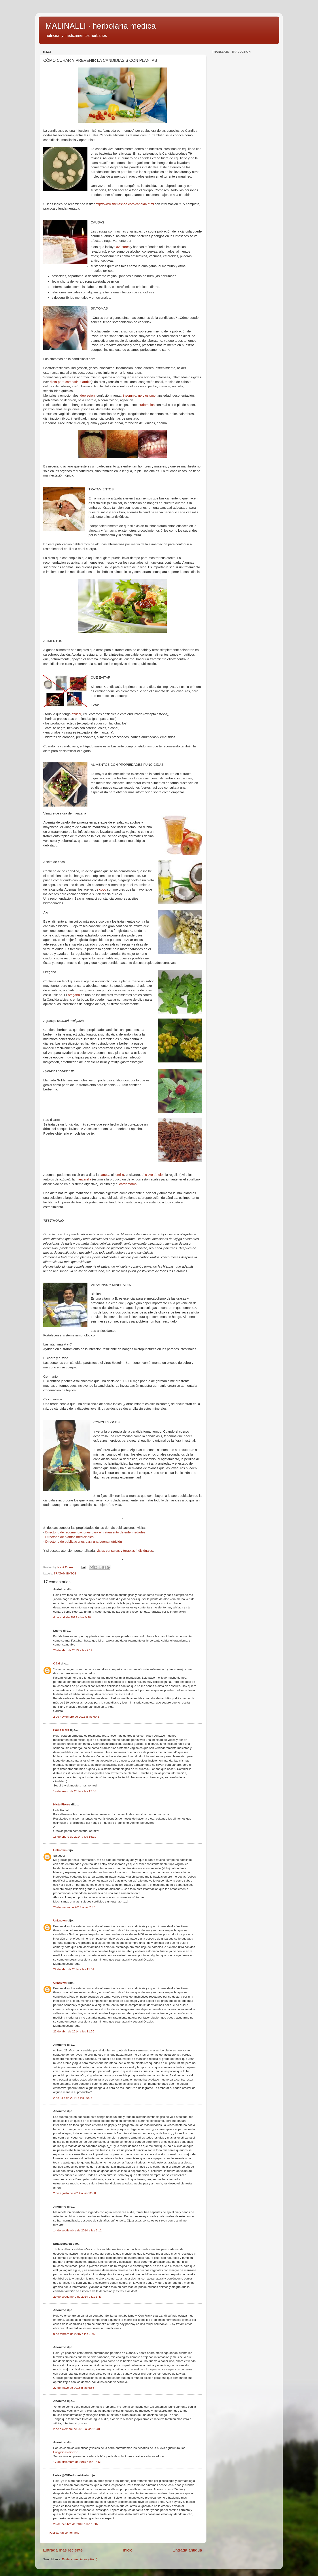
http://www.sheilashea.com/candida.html (125, 204)
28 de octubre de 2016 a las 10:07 (75, 2524)
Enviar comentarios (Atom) (79, 2559)
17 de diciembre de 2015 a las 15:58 (77, 2461)
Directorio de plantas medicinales (69, 1537)
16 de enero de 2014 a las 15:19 (74, 1836)
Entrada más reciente (63, 2550)
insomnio (129, 395)
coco (102, 889)
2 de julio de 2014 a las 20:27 (72, 2097)
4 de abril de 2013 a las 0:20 (72, 1617)
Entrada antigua (187, 2550)
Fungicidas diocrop (65, 2452)
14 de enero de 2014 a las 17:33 (74, 1791)
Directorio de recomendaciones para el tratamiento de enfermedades (95, 1532)
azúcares (122, 247)
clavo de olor (154, 1174)
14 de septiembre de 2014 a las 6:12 (77, 2230)
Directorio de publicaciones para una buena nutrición (84, 1541)
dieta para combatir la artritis (70, 382)
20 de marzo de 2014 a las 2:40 (74, 1907)
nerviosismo (146, 395)
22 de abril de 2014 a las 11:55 (73, 2031)
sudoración (147, 405)
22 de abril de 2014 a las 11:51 (73, 1969)
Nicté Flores (61, 1804)
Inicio (127, 2550)
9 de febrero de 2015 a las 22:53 (74, 2334)
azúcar (76, 714)
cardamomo (127, 1184)
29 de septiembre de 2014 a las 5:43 (77, 2296)
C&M (56, 1663)
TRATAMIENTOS (65, 1573)
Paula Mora (61, 1730)
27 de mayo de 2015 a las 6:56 (73, 2387)
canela (104, 1174)
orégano (74, 995)
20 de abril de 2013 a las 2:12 (73, 1650)
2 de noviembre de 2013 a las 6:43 (76, 1716)
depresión (87, 395)
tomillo (119, 1174)
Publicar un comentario (64, 2532)
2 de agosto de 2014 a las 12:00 (74, 2193)
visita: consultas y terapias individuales (125, 1550)
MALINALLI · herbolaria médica (100, 25)
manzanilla (83, 1179)
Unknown (60, 1850)
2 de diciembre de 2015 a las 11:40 (76, 2429)
